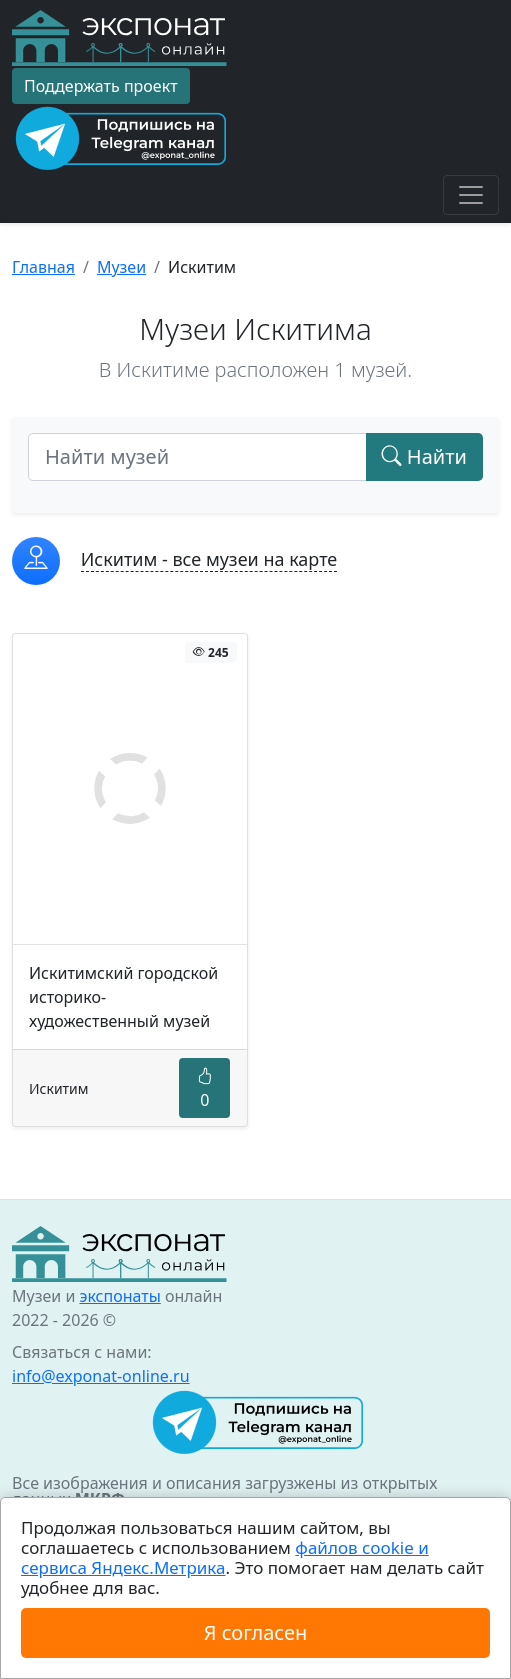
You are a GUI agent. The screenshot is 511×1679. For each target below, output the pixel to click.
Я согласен (255, 1632)
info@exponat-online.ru (101, 1376)
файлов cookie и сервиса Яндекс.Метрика (225, 1557)
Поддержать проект (101, 86)
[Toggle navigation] (471, 195)
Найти (424, 456)
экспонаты (119, 1296)
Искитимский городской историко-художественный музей (123, 997)
